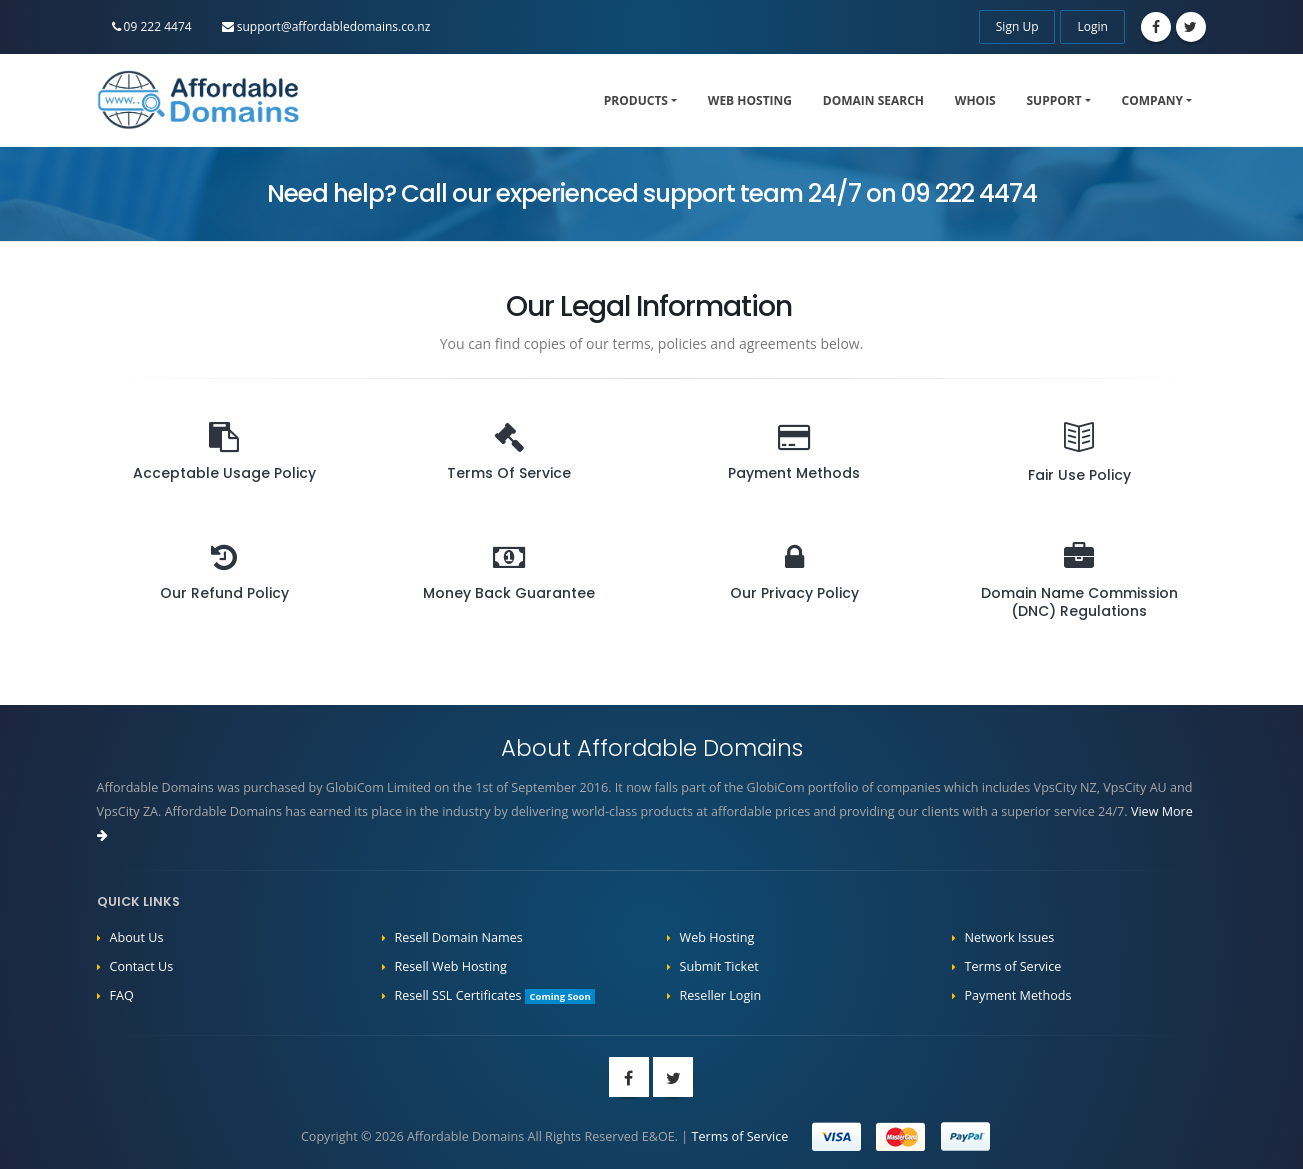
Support (1054, 100)
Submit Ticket (719, 966)
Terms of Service (1013, 966)
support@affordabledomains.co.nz (326, 26)
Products (636, 100)
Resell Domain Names (459, 937)
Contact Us (142, 966)
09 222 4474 (152, 26)
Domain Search (873, 100)
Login (1092, 26)
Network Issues (1010, 937)
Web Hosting (750, 100)
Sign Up (1017, 26)
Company (1153, 100)
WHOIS (975, 100)
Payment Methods (1018, 995)
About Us (137, 937)
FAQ (122, 995)
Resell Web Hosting (451, 966)
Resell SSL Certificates (495, 995)
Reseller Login (721, 995)
